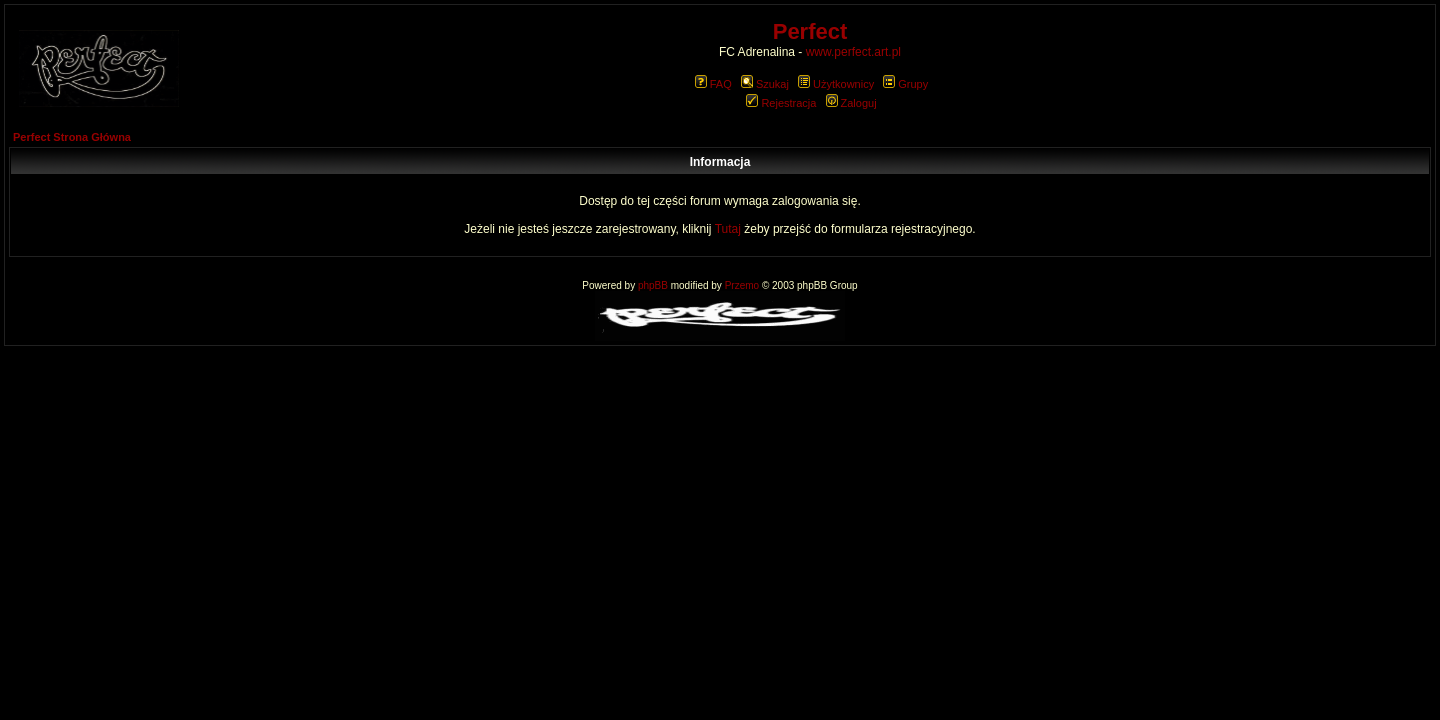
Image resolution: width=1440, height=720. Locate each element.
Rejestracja (781, 103)
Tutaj (728, 229)
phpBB (653, 285)
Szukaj (765, 84)
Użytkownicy (836, 84)
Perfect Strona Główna (72, 137)
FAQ (713, 84)
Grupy (905, 84)
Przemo (742, 285)
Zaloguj (851, 103)
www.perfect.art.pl (853, 52)
